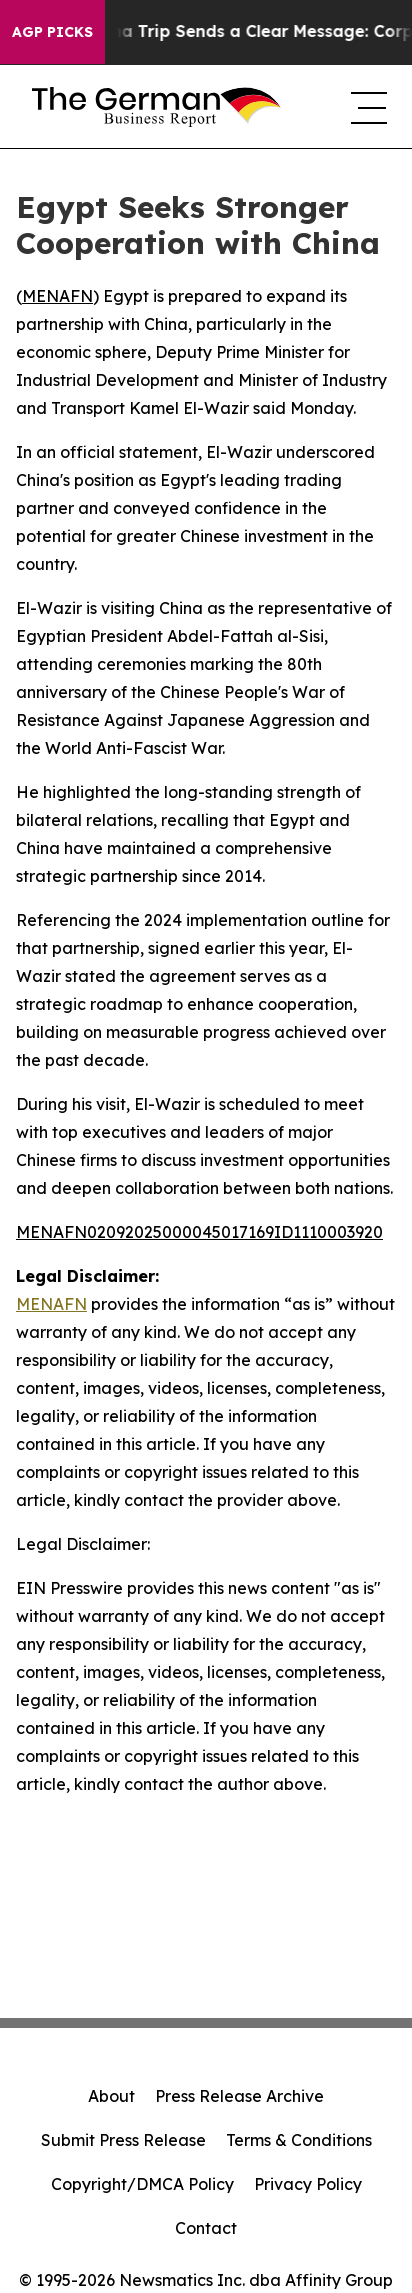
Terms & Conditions (299, 2140)
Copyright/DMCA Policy (142, 2184)
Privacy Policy (308, 2184)
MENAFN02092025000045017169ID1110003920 (199, 1232)
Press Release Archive (239, 2096)
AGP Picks (52, 32)
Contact (206, 2228)
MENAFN (57, 296)
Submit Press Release (123, 2140)
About (111, 2096)
